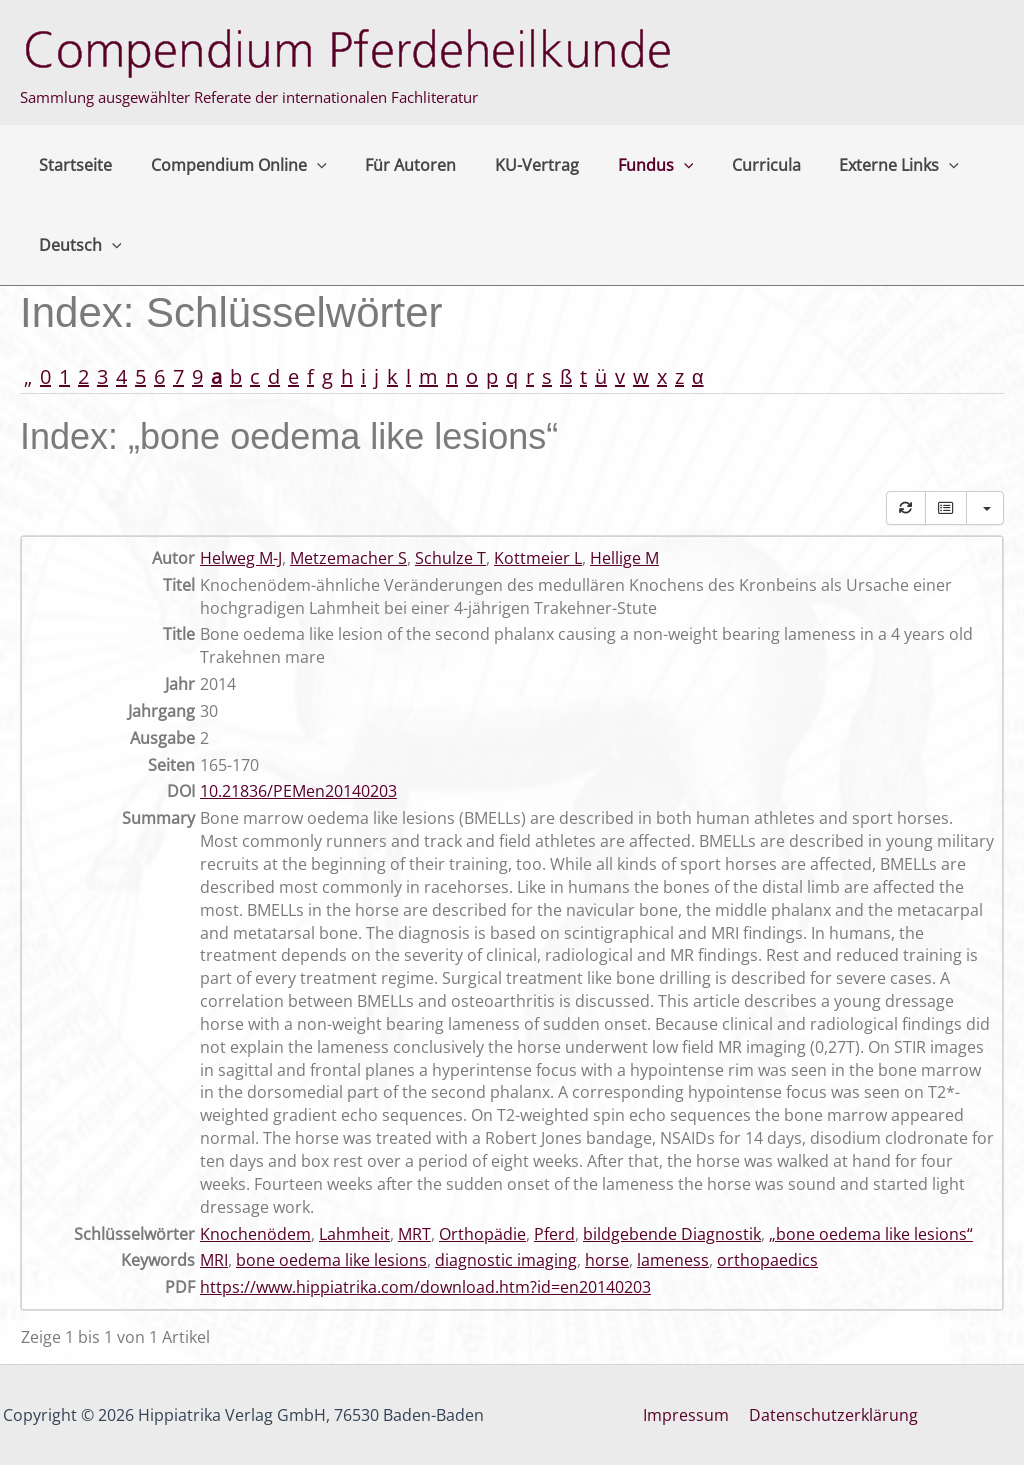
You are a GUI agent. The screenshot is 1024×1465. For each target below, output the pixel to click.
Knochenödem (255, 1234)
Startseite (72, 165)
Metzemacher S (348, 558)
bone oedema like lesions (331, 1260)
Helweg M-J (241, 558)
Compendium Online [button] (229, 165)
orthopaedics (767, 1260)
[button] (307, 165)
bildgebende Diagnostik (672, 1234)
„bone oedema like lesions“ (871, 1234)
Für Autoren (394, 165)
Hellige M (624, 558)
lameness (673, 1260)
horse (607, 1260)
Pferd (554, 1234)
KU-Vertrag (514, 165)
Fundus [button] (626, 165)
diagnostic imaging (506, 1260)
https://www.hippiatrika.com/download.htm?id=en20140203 (425, 1287)
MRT (414, 1234)
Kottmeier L (538, 558)
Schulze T (450, 558)
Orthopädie (482, 1234)
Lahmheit (354, 1234)
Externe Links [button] (856, 165)
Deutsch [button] (77, 245)
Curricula (729, 165)
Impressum (688, 1415)
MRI (214, 1260)
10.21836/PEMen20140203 (298, 791)
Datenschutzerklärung (831, 1415)
